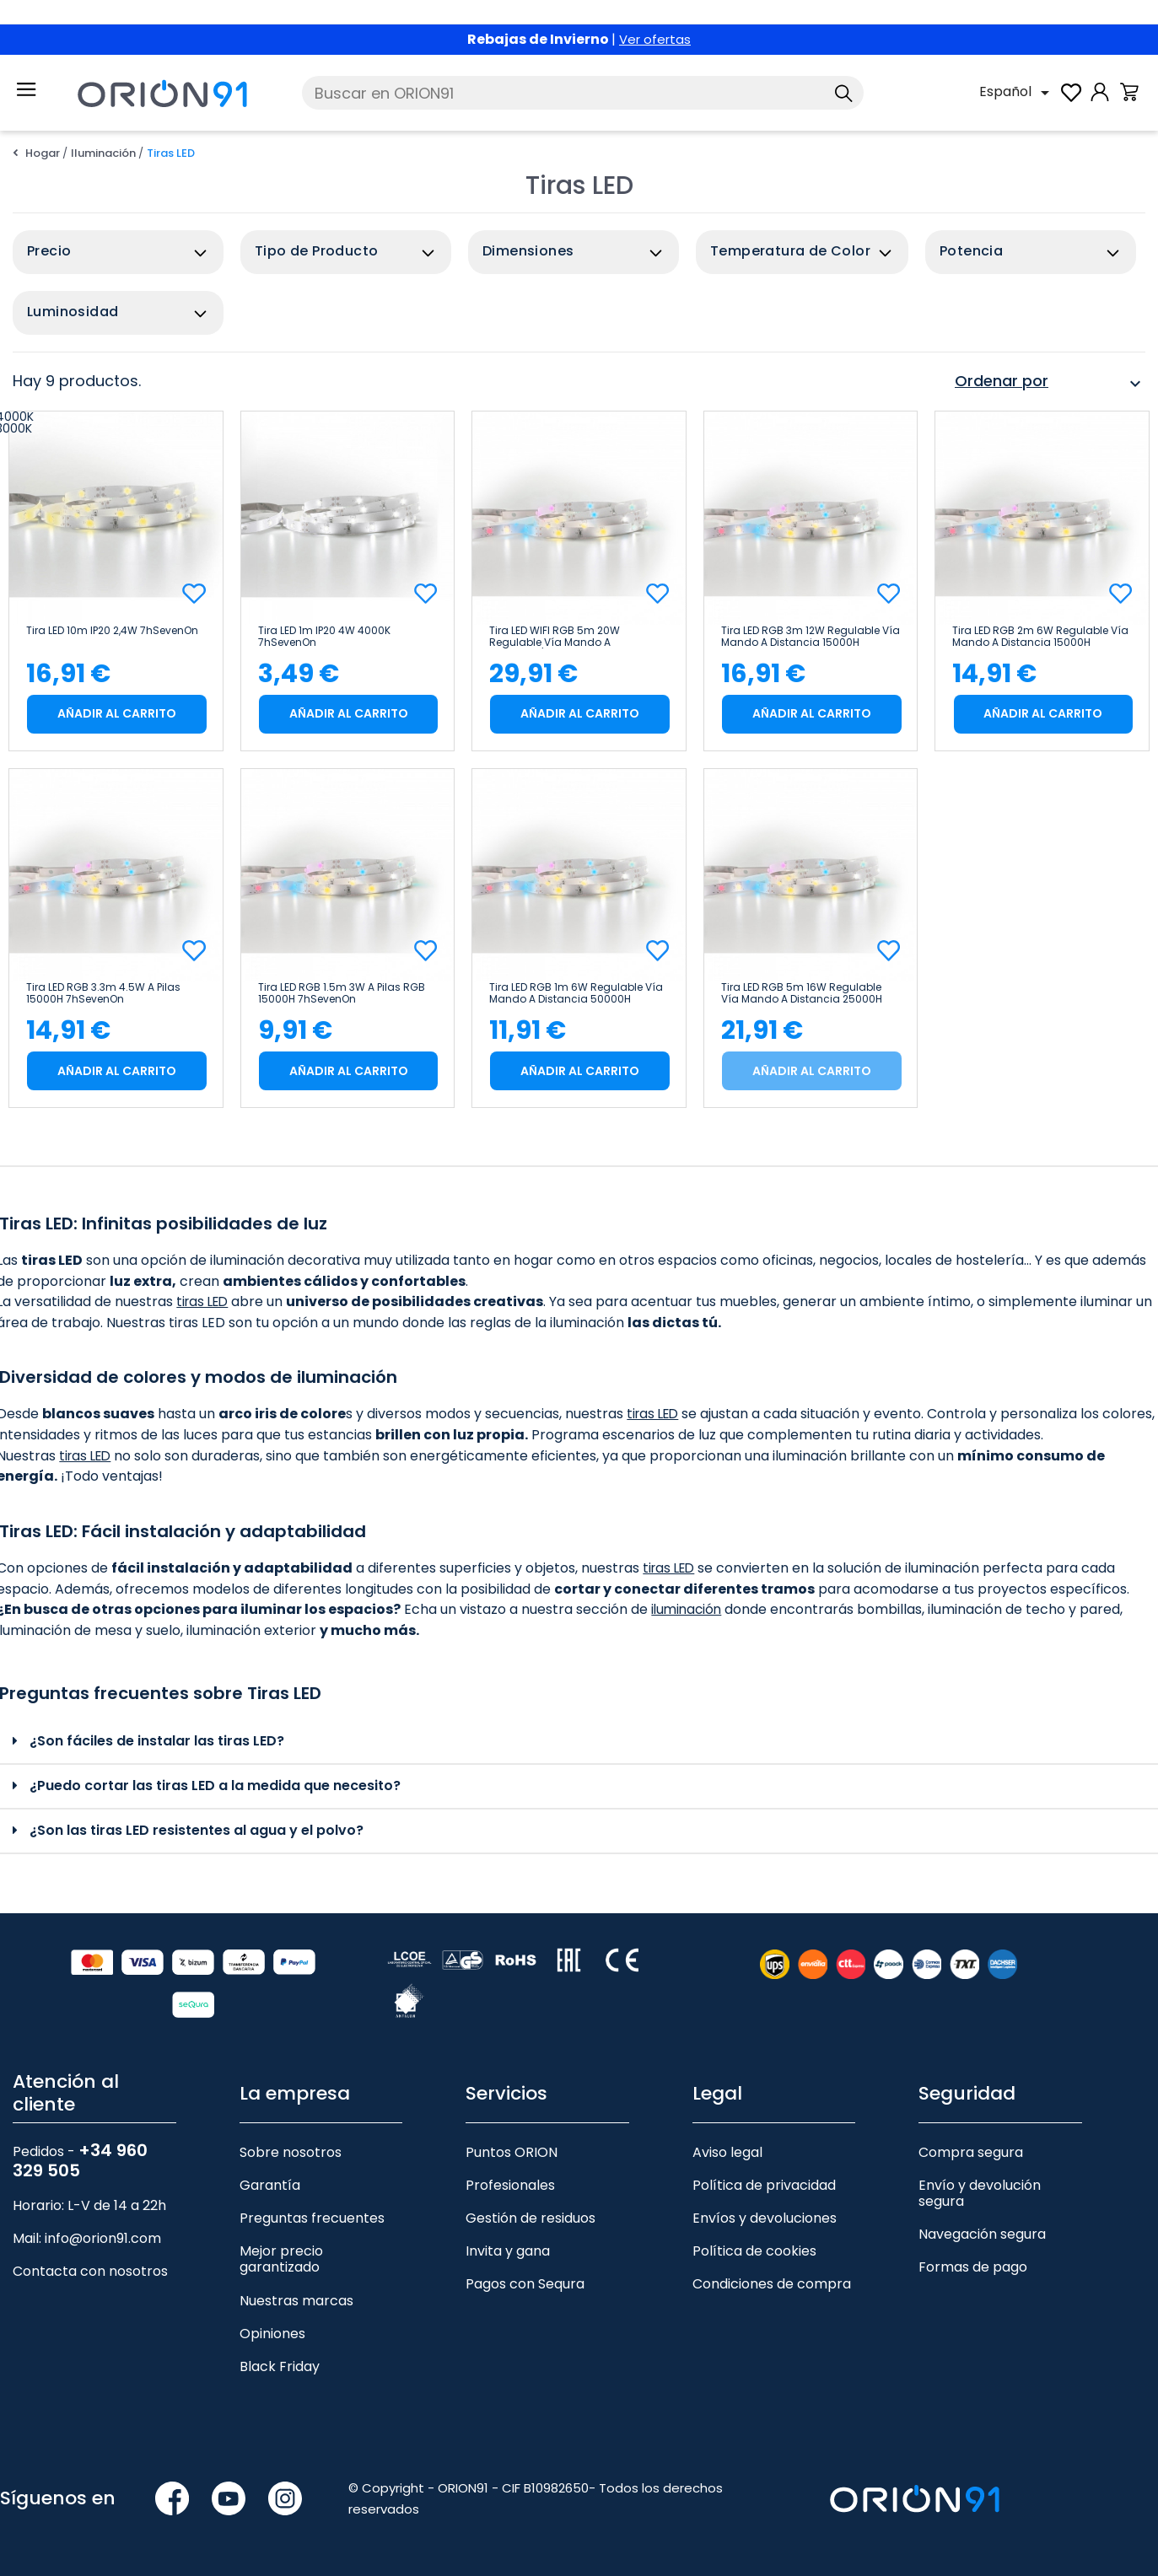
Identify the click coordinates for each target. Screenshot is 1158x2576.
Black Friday (280, 2366)
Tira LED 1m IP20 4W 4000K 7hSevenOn (324, 636)
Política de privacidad (764, 2185)
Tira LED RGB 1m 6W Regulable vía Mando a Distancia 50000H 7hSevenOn (576, 993)
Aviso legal (727, 2152)
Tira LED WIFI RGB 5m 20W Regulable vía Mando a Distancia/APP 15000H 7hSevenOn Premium (575, 636)
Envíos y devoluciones (764, 2218)
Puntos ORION (511, 2152)
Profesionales (510, 2185)
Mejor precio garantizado (281, 2259)
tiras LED (204, 1301)
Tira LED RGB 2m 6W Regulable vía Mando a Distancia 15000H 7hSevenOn (1040, 636)
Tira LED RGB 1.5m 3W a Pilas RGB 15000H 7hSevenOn (341, 993)
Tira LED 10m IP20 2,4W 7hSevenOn (112, 631)
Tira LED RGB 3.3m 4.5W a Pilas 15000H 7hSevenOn (103, 993)
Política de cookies (754, 2251)
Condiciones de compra (771, 2284)
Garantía (270, 2185)
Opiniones (272, 2333)
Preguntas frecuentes (312, 2218)
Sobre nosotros (291, 2152)
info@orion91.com (103, 2238)
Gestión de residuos (530, 2218)
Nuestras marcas (296, 2300)
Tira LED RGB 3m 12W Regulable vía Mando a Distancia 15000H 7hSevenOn (810, 636)
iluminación (688, 1609)
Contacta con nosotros (90, 2271)
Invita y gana (508, 2251)
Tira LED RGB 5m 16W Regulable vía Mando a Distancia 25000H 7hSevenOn (801, 993)
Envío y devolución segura (979, 2193)
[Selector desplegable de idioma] (1017, 93)
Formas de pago (972, 2267)
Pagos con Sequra (525, 2284)
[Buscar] (583, 93)
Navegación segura (982, 2234)
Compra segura (970, 2152)
